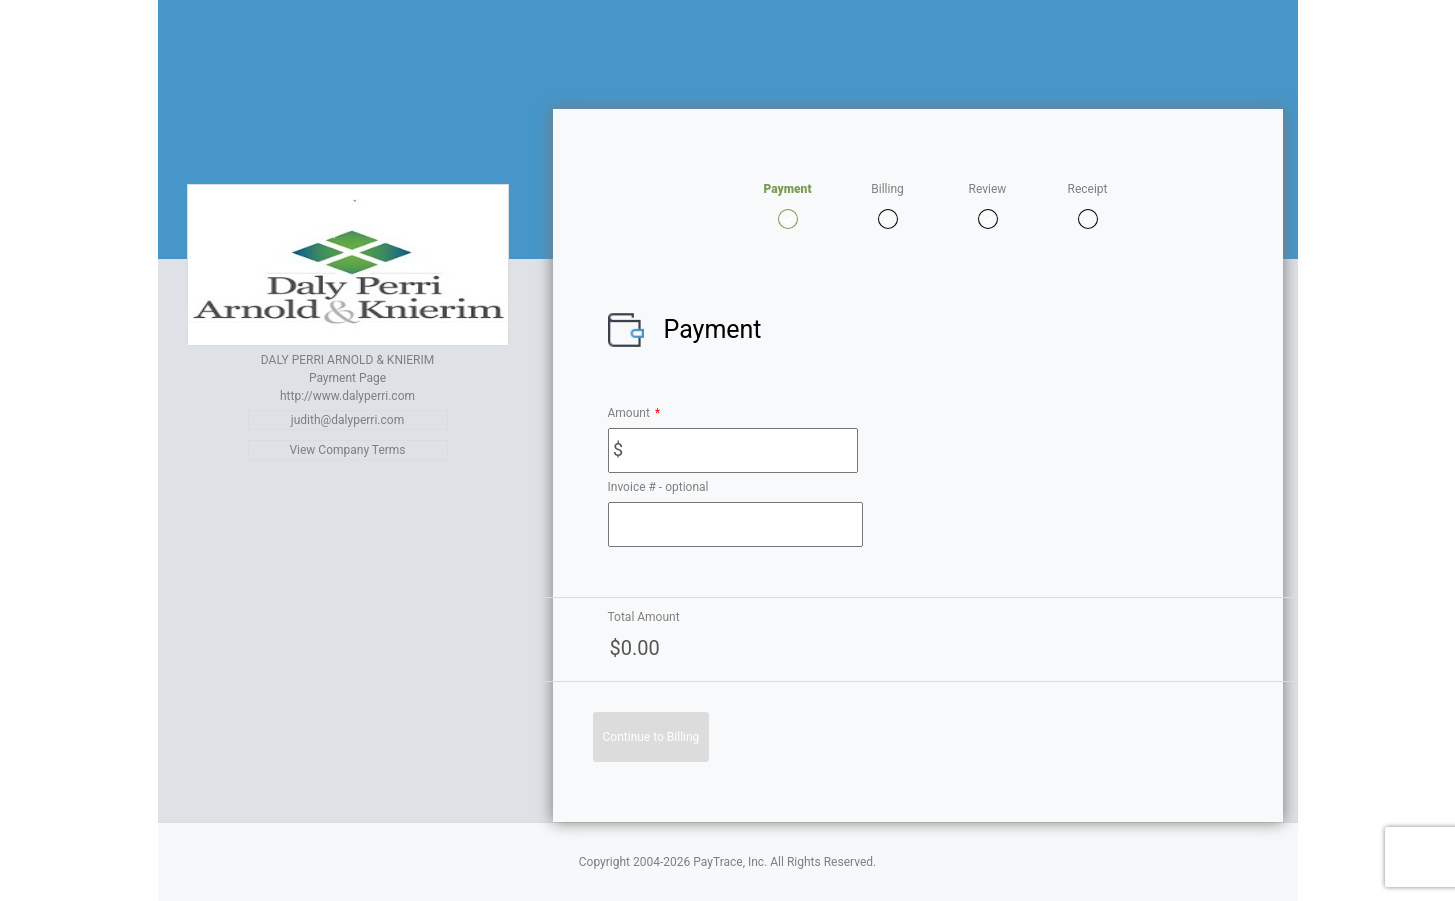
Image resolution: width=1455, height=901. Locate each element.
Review (988, 189)
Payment (787, 189)
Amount (634, 413)
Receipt (1088, 189)
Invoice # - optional (658, 487)
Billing (887, 189)
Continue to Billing (651, 737)
